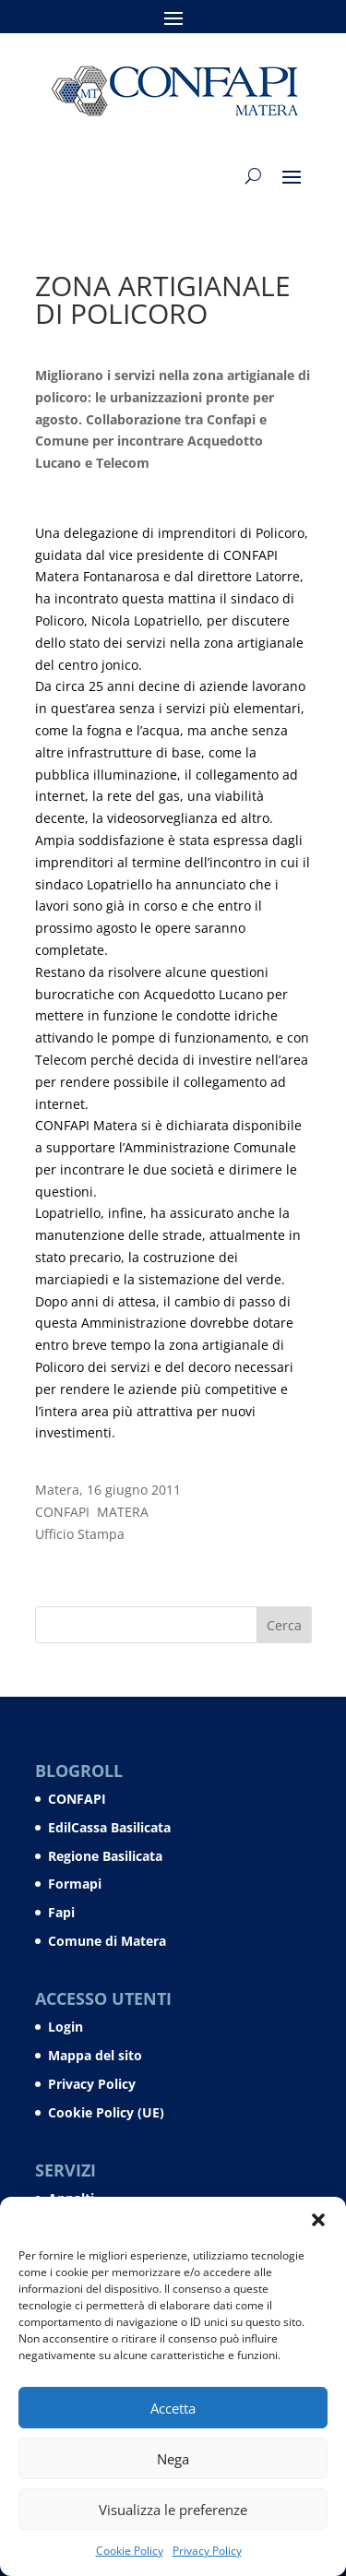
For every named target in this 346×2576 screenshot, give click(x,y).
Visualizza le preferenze (173, 2509)
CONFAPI (77, 1798)
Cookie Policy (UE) (106, 2112)
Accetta (173, 2408)
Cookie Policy (129, 2550)
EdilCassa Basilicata (109, 1827)
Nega (173, 2459)
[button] (318, 2220)
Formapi (74, 1883)
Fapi (61, 1912)
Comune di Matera (107, 1941)
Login (65, 2026)
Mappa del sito (95, 2055)
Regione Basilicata (105, 1856)
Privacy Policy (207, 2550)
